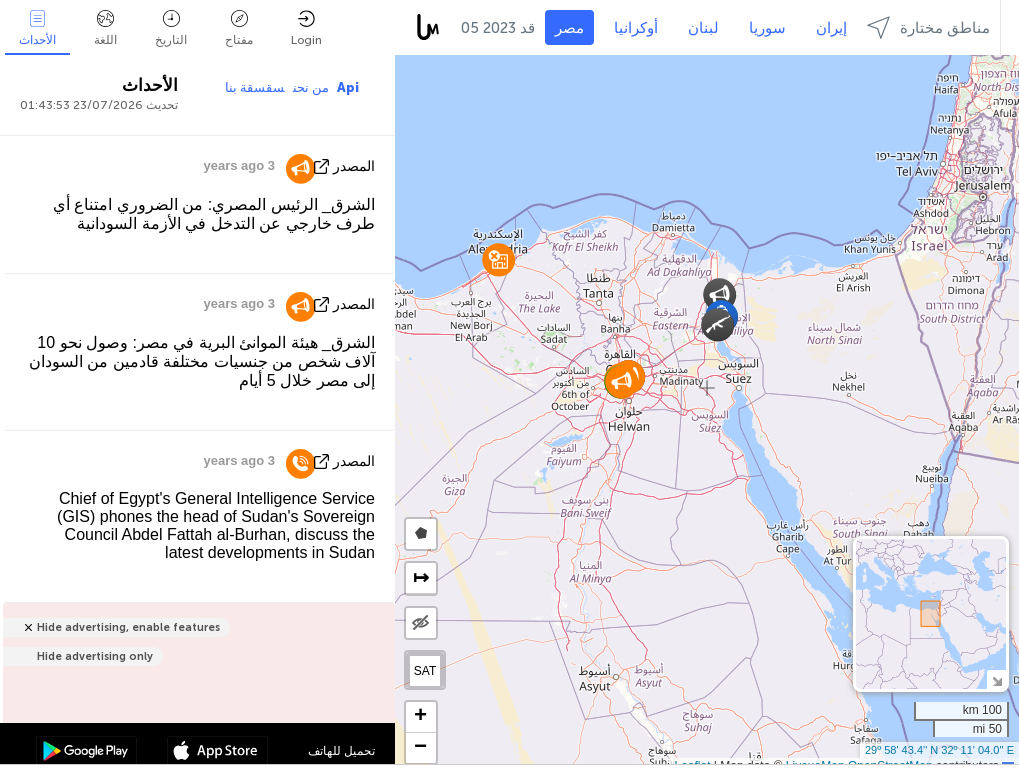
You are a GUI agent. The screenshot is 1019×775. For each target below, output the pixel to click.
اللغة (105, 28)
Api (348, 87)
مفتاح (239, 28)
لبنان (703, 28)
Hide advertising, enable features (128, 627)
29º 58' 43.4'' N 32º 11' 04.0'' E (939, 750)
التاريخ (171, 28)
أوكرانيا (636, 28)
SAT (425, 671)
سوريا (767, 28)
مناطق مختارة (928, 27)
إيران (831, 28)
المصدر (354, 166)
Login (306, 28)
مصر (569, 28)
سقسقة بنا (255, 87)
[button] (719, 294)
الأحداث (37, 28)
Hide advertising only (95, 656)
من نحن (311, 87)
